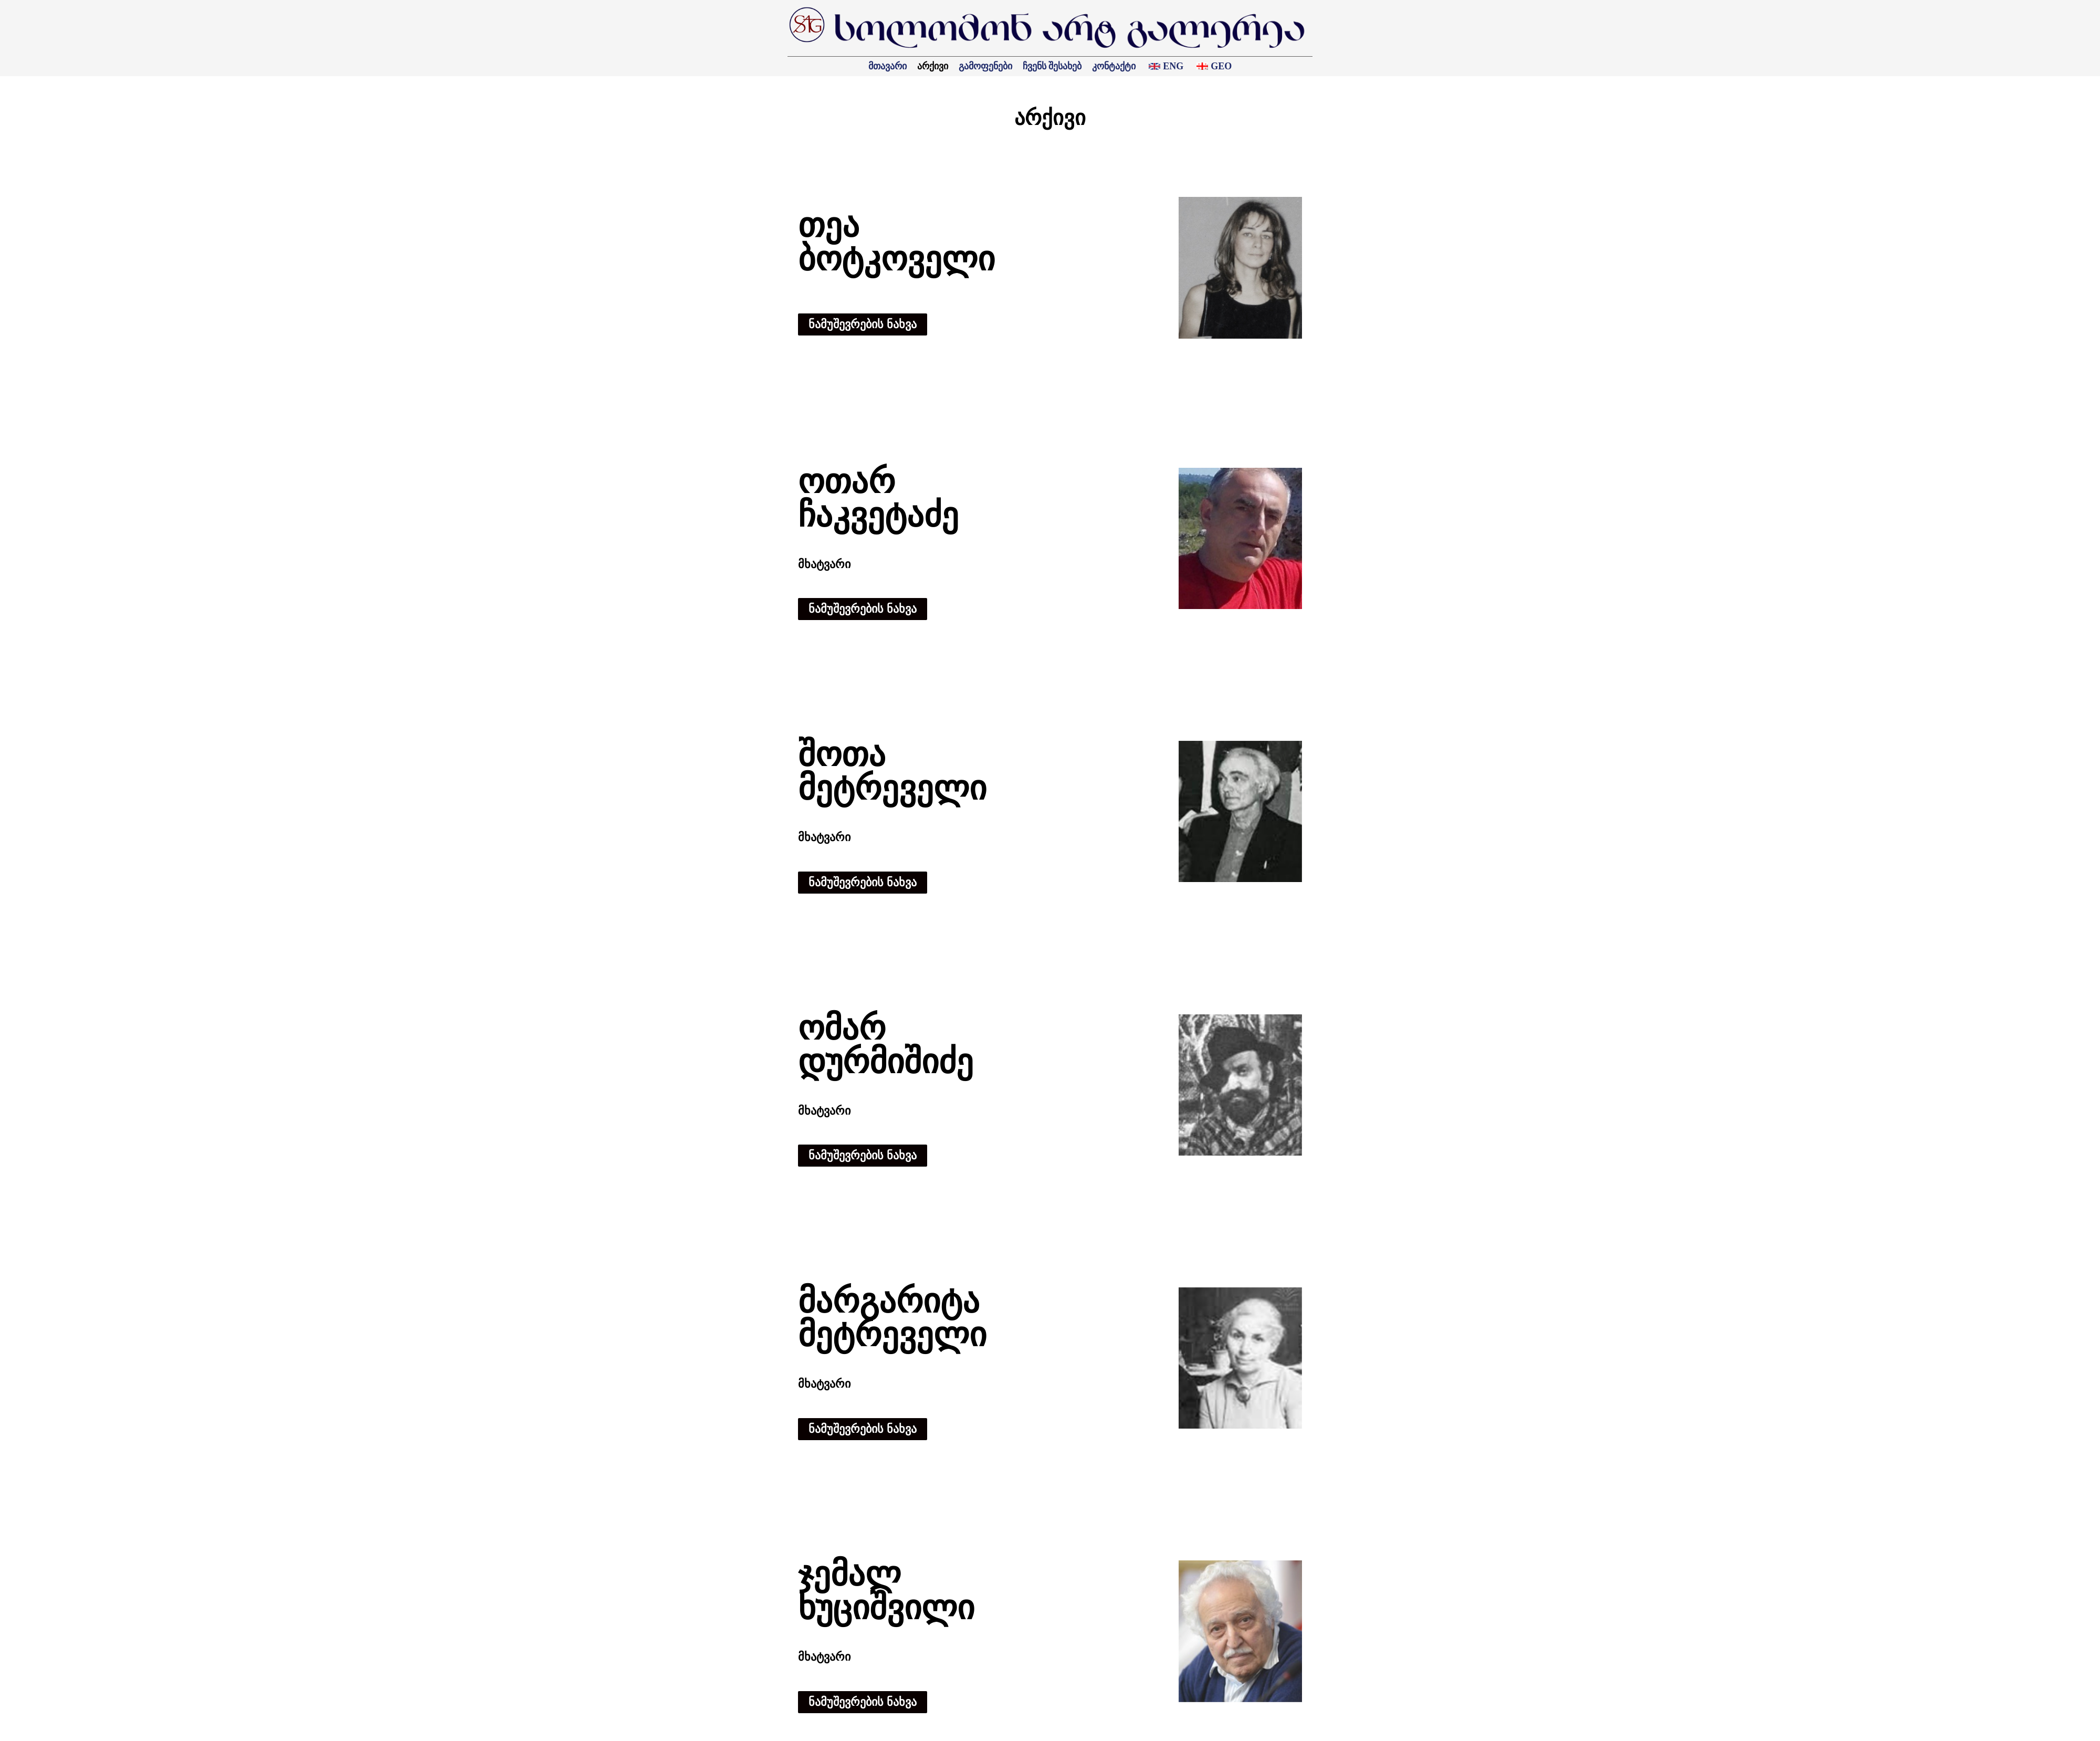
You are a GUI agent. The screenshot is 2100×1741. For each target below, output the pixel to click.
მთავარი (887, 66)
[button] (862, 324)
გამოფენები (985, 66)
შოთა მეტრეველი (892, 771)
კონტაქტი (1114, 66)
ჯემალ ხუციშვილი (886, 1591)
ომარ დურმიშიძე (885, 1045)
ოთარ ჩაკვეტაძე (878, 498)
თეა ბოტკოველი (896, 242)
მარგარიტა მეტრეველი (892, 1318)
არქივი (932, 66)
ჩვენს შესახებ (1052, 66)
